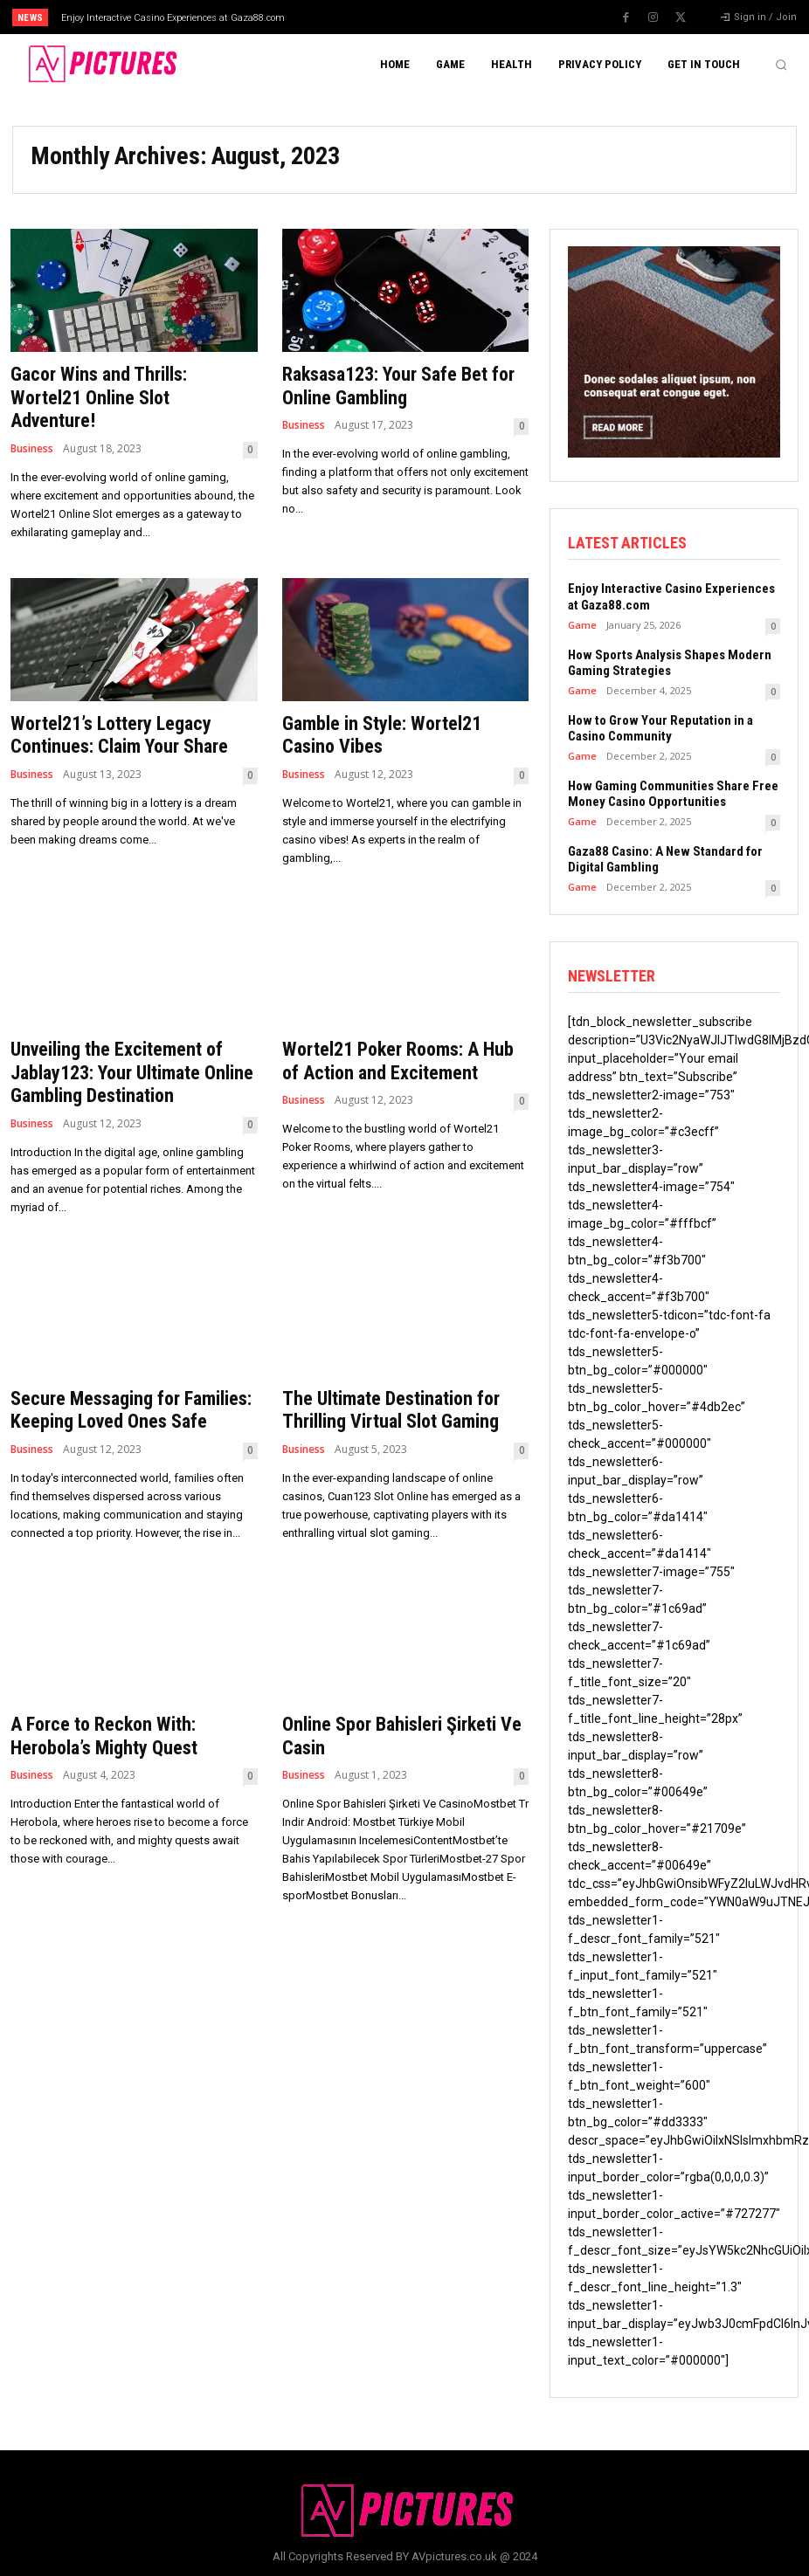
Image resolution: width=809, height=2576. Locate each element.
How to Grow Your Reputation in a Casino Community (660, 727)
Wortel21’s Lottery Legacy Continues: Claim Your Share (119, 735)
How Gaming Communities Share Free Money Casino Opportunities (673, 793)
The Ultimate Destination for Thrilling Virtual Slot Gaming (391, 1409)
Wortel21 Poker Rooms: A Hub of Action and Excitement (397, 1060)
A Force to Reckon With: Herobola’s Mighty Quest (103, 1734)
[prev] (421, 17)
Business (31, 448)
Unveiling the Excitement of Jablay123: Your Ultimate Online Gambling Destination (131, 1072)
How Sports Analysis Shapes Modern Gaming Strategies (669, 662)
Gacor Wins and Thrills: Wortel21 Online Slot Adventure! (98, 397)
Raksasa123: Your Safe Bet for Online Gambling (398, 385)
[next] (449, 17)
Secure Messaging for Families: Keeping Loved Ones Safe (131, 1409)
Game (582, 624)
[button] (781, 64)
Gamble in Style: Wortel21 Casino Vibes (381, 735)
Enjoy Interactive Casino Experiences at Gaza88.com (173, 18)
